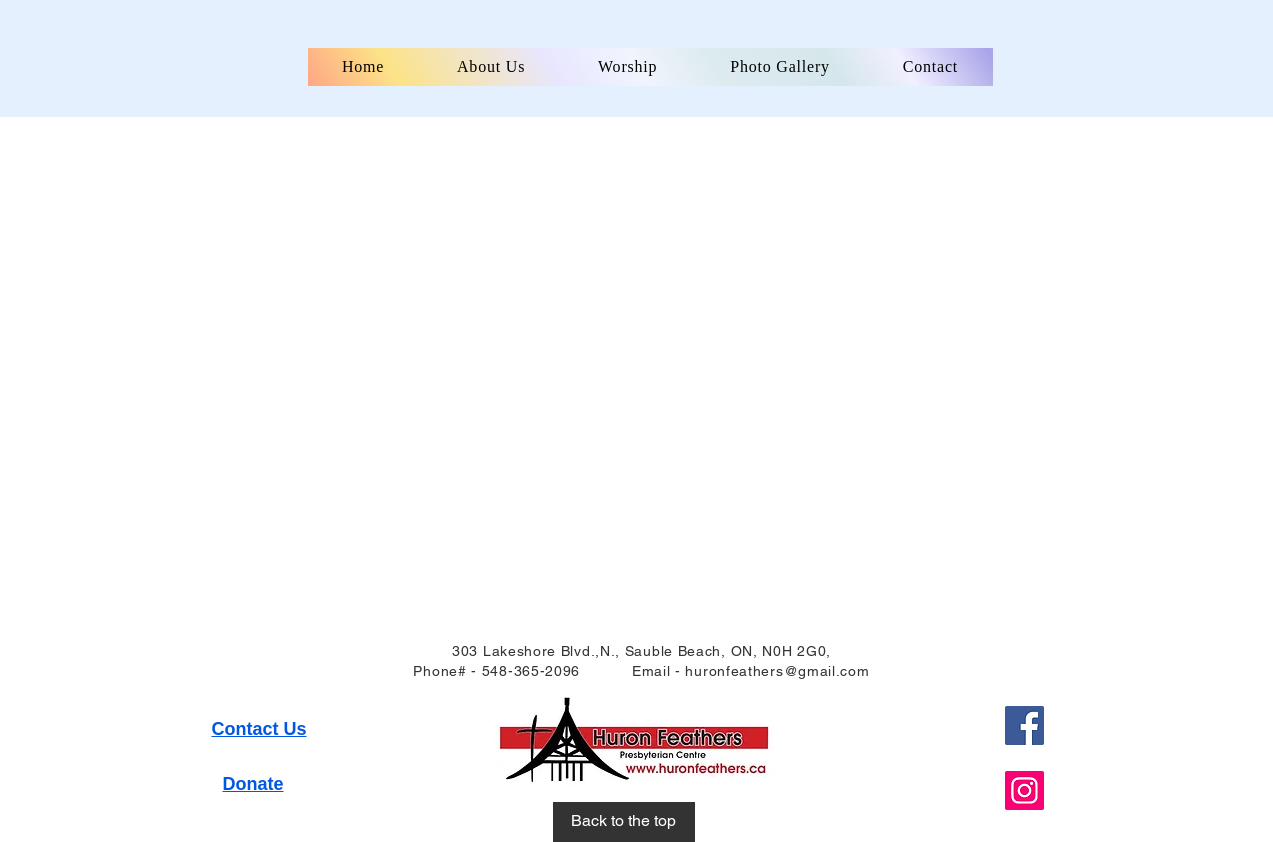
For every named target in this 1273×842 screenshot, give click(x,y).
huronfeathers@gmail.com (777, 671)
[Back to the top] (624, 822)
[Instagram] (1024, 790)
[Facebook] (1024, 725)
